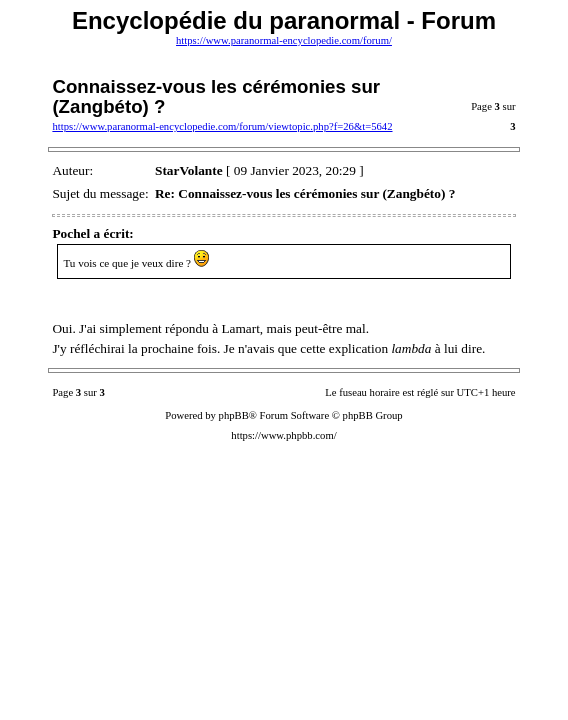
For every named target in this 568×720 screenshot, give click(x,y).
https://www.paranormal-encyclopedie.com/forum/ (284, 40)
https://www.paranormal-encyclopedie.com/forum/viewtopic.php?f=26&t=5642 (222, 126)
